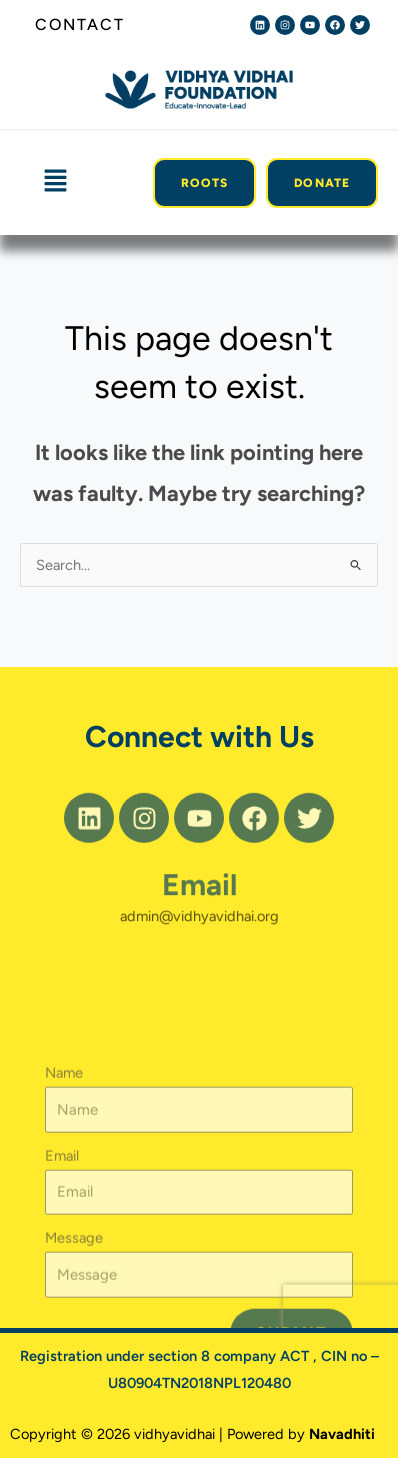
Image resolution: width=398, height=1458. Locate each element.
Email (199, 902)
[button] (55, 182)
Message (74, 1321)
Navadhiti (342, 1434)
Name (64, 1156)
